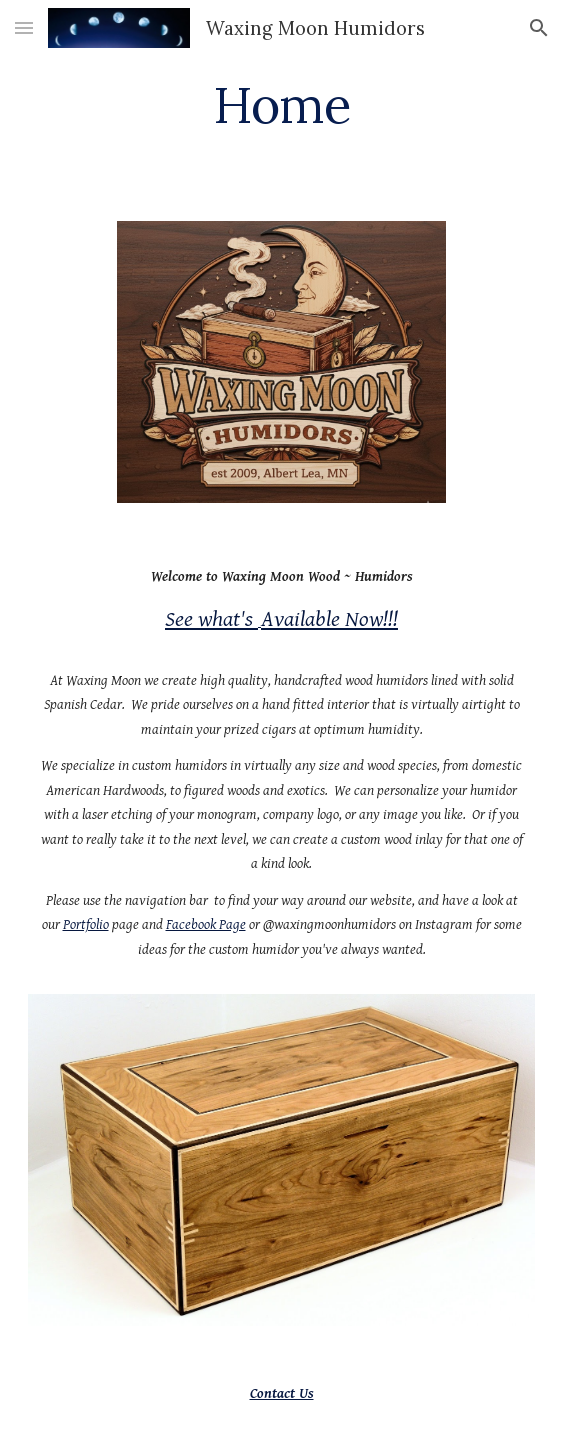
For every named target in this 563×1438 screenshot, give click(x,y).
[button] (24, 27)
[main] (281, 105)
